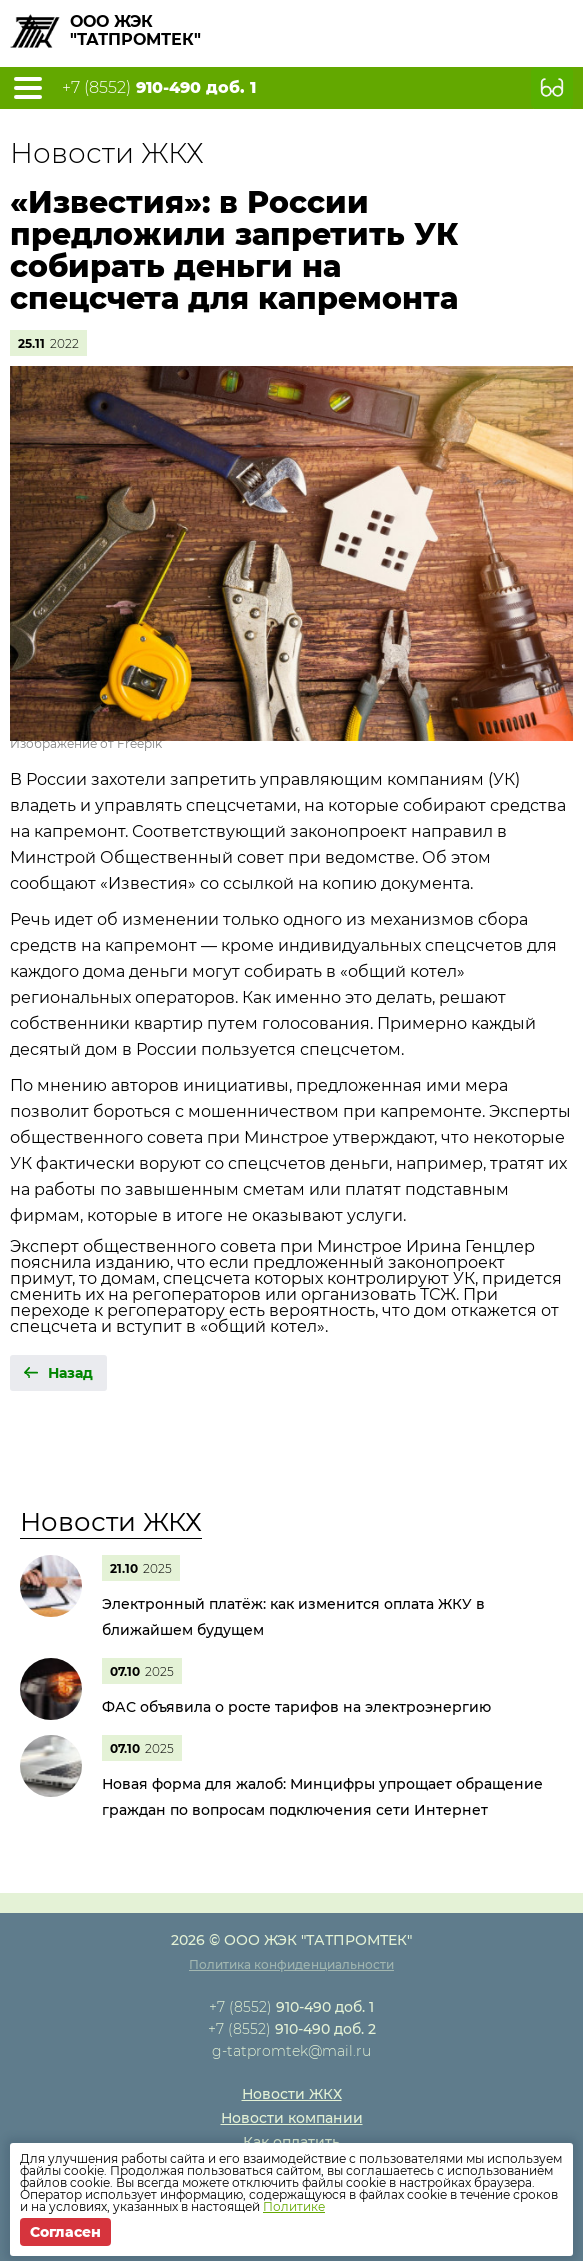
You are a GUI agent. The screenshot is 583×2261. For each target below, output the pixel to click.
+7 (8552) (159, 88)
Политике (294, 2206)
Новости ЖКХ (111, 1522)
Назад (70, 1373)
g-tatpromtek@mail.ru (291, 2051)
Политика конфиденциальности (291, 1964)
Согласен (65, 2232)
